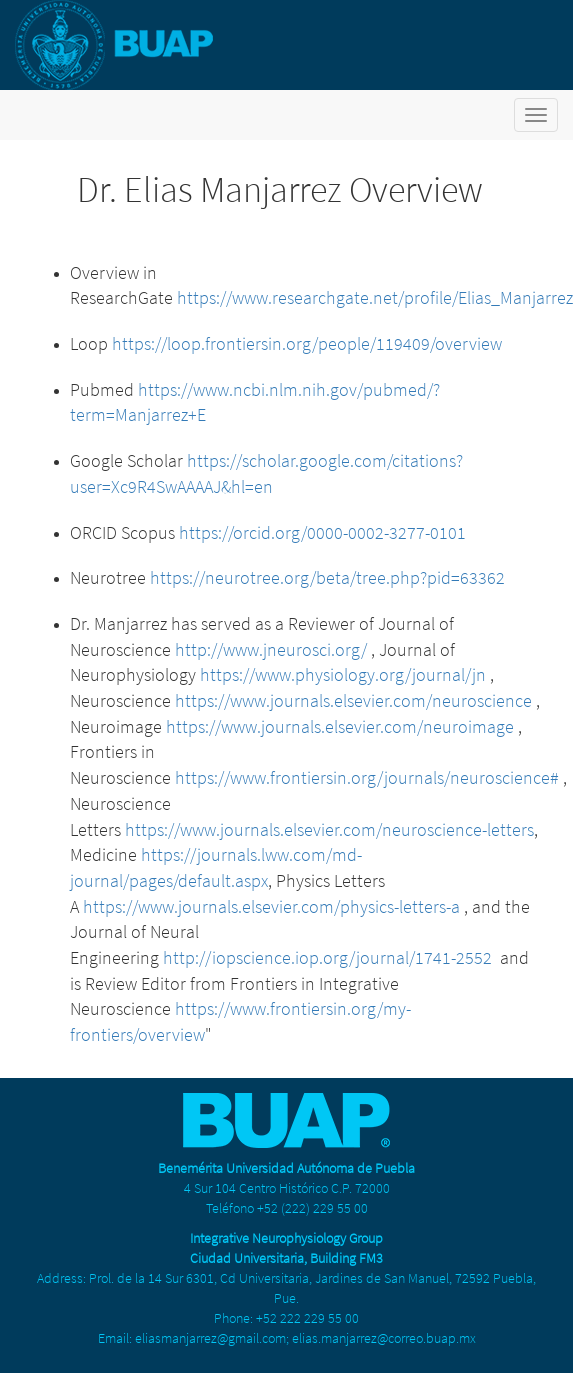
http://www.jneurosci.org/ (271, 649)
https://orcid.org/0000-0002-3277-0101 (322, 532)
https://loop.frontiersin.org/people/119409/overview (307, 343)
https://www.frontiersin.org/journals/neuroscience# (367, 777)
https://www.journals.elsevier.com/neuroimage (340, 726)
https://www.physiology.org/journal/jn (343, 674)
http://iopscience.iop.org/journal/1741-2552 (327, 957)
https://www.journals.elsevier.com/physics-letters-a (271, 906)
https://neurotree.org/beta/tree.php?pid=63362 (327, 577)
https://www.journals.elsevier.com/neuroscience (353, 700)
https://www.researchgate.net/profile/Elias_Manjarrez (375, 297)
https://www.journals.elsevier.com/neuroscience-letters (329, 829)
